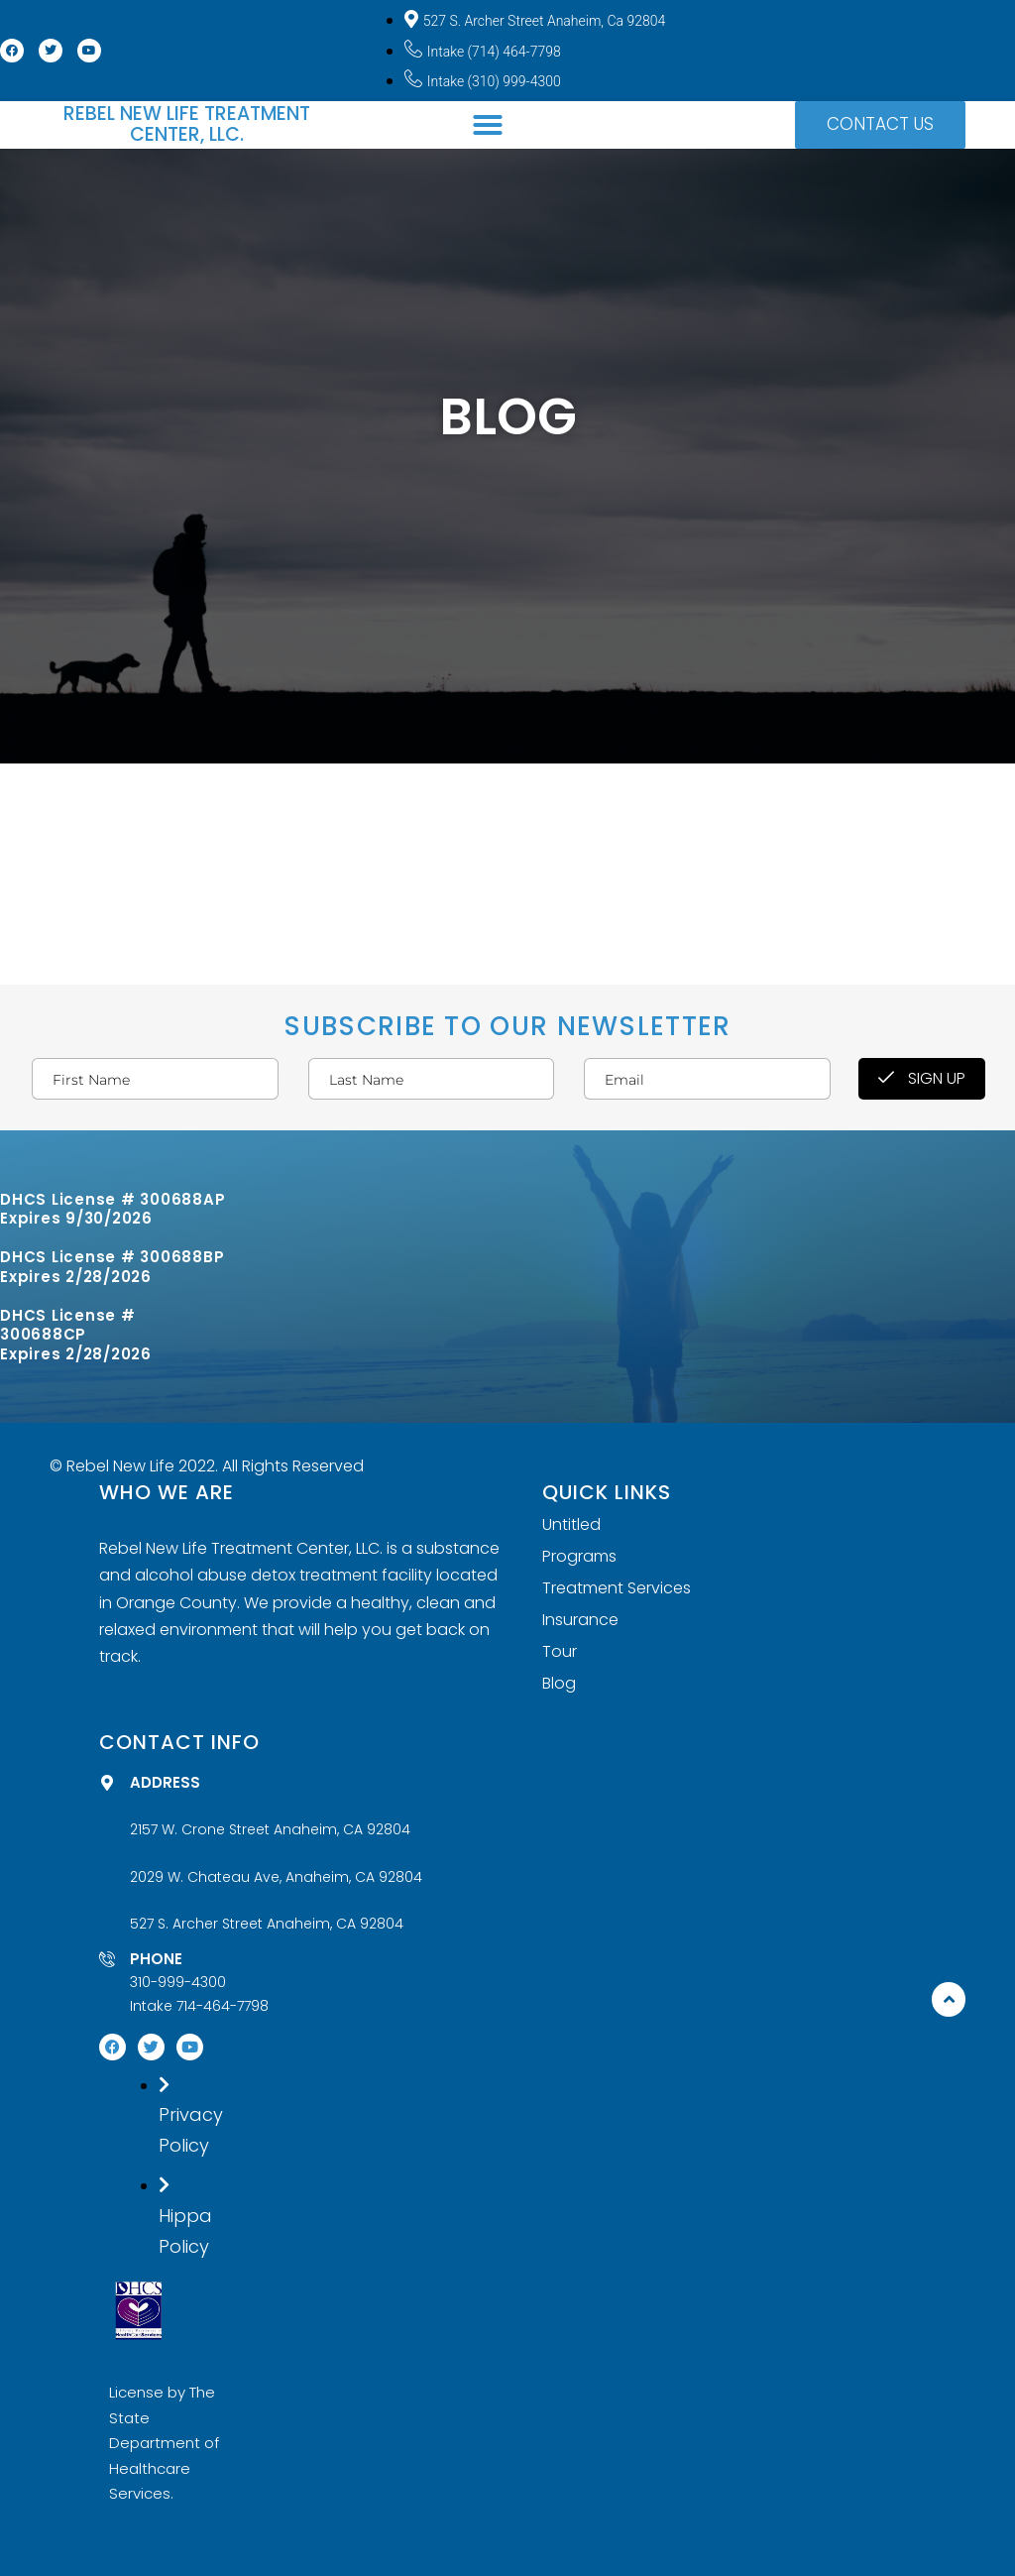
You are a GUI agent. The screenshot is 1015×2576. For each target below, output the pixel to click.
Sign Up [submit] (921, 1078)
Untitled (571, 1525)
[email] (707, 1079)
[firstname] (155, 1079)
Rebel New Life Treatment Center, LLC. (186, 124)
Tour (559, 1652)
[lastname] (431, 1079)
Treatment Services (616, 1588)
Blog (559, 1684)
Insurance (580, 1620)
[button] (487, 125)
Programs (579, 1557)
